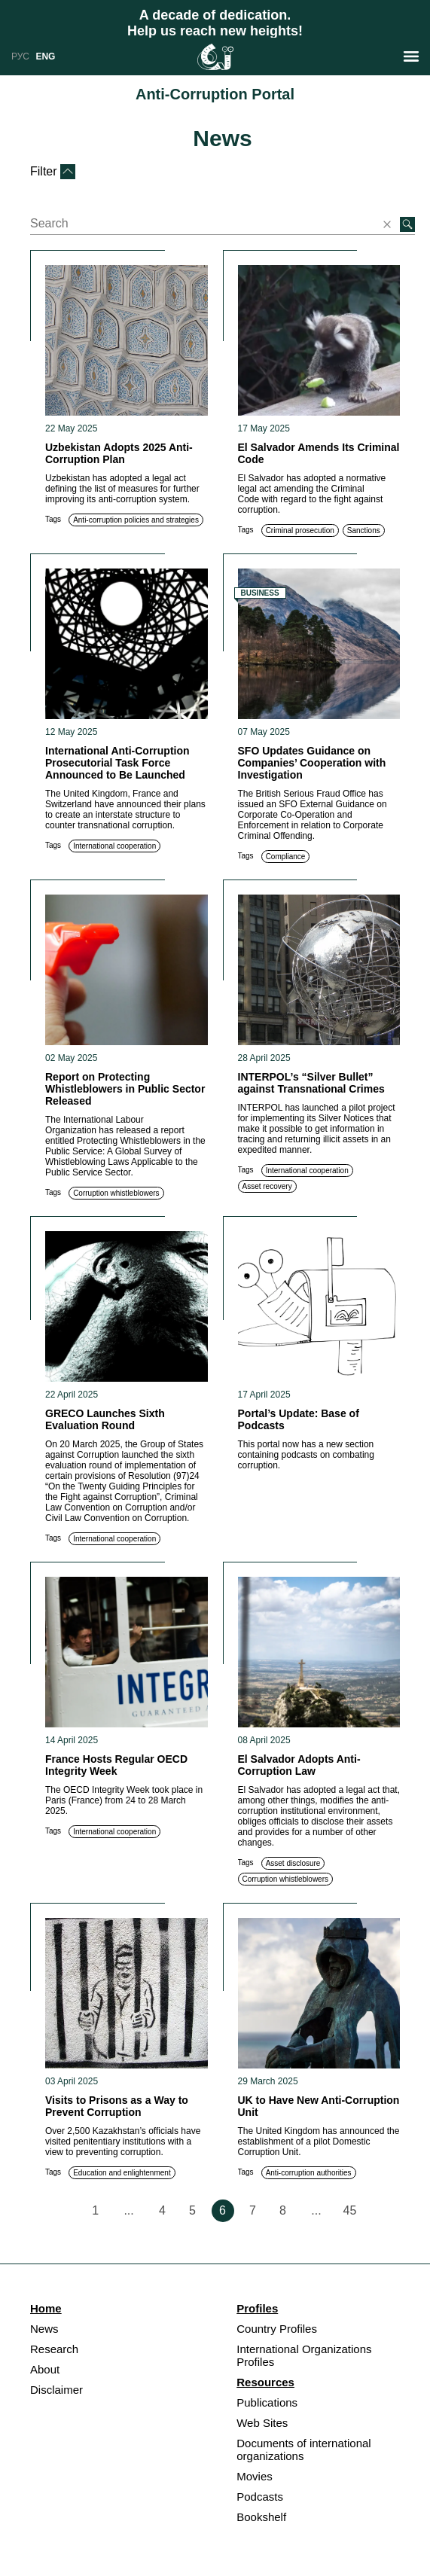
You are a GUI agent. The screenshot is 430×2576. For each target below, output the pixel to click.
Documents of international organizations (303, 2449)
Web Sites (262, 2422)
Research (54, 2349)
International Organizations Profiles (303, 2355)
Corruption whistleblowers (116, 1193)
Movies (254, 2476)
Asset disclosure (293, 1863)
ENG (45, 56)
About (44, 2369)
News (222, 138)
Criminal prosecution (300, 530)
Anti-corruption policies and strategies (136, 520)
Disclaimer (56, 2389)
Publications (266, 2402)
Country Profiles (276, 2328)
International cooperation (114, 846)
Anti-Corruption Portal (215, 94)
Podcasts (259, 2496)
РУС (20, 56)
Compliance (286, 856)
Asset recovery (267, 1186)
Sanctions (363, 530)
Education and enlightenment (122, 2173)
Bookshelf (261, 2516)
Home (46, 2308)
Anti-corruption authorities (309, 2173)
